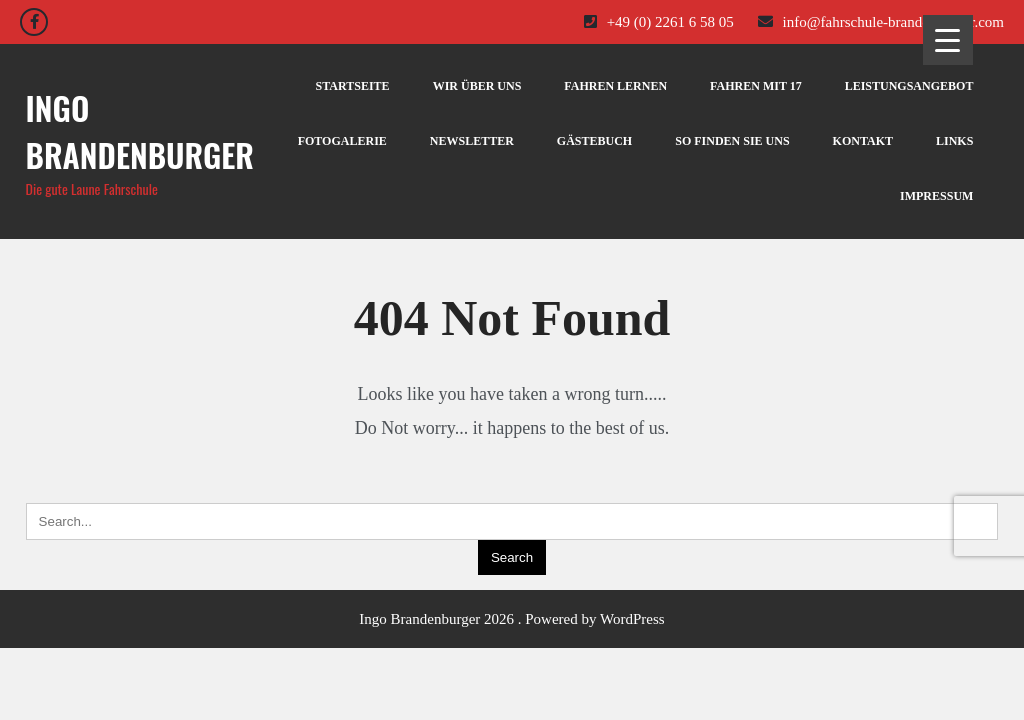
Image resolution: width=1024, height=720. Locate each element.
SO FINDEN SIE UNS (732, 141)
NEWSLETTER (472, 141)
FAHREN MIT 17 (756, 86)
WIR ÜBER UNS (477, 86)
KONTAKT (863, 141)
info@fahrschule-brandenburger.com (881, 22)
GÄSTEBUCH (594, 141)
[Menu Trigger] (948, 40)
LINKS (954, 141)
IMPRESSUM (936, 196)
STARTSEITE (353, 86)
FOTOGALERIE (342, 141)
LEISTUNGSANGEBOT (909, 86)
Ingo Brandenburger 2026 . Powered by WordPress (511, 619)
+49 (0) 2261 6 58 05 (659, 22)
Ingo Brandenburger (140, 131)
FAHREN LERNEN (615, 86)
